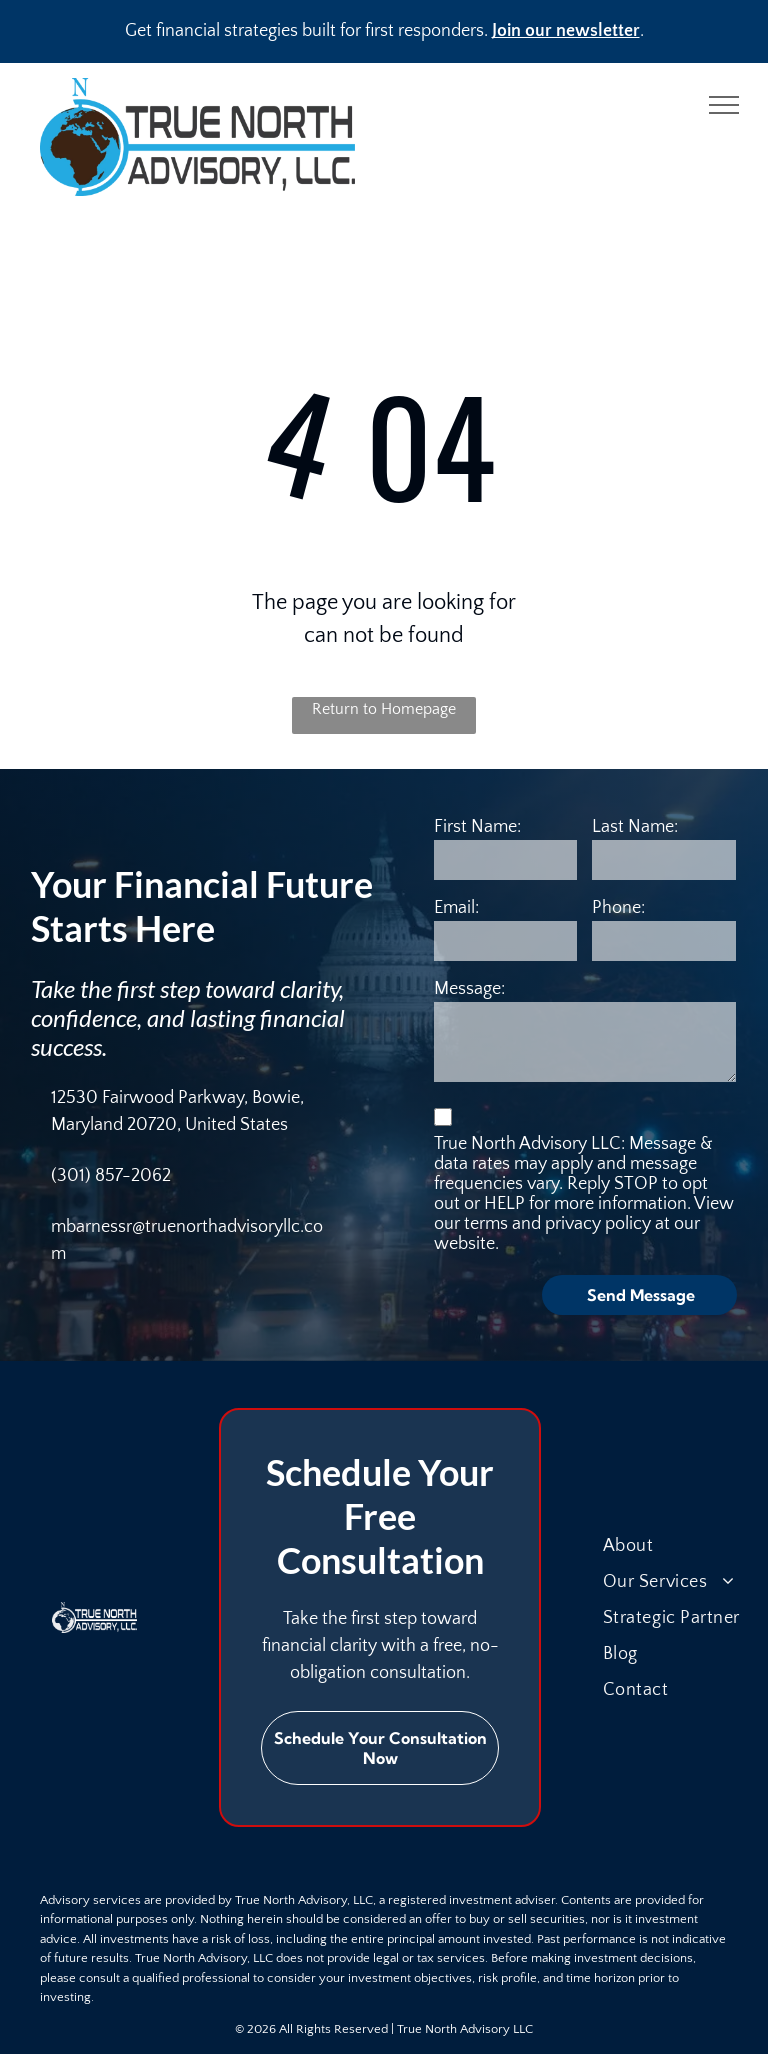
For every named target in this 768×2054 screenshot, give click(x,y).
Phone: (618, 908)
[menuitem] (684, 1546)
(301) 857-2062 (111, 1176)
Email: (456, 908)
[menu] (724, 105)
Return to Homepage (384, 709)
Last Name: (635, 827)
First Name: (477, 827)
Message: (469, 989)
